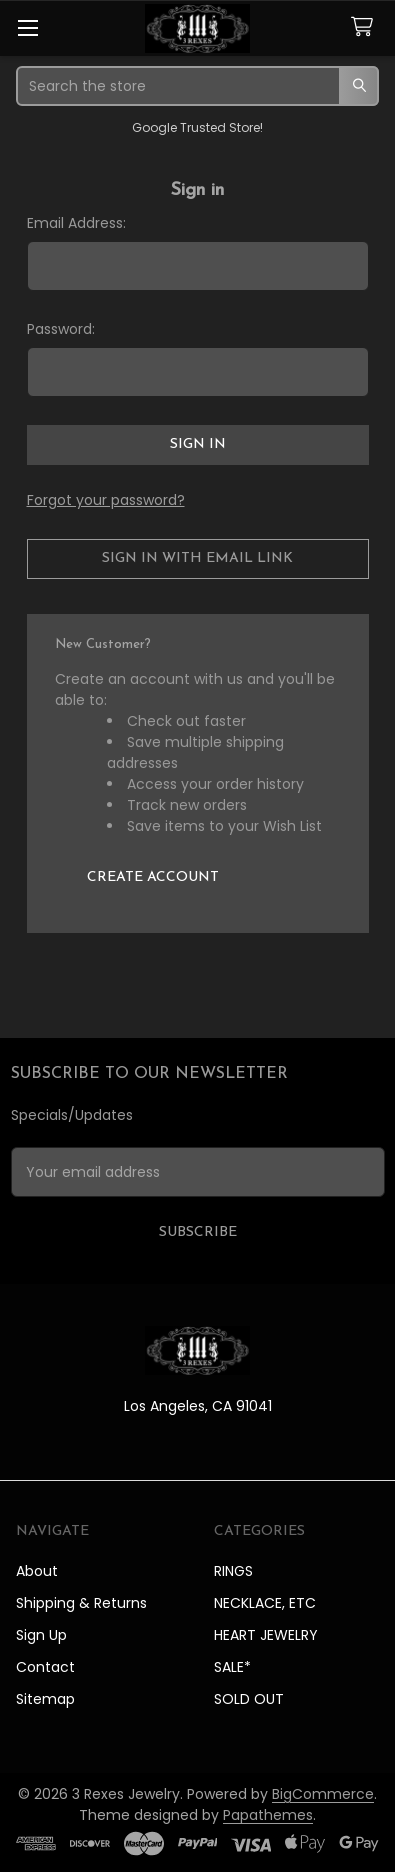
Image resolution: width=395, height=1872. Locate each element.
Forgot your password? (106, 500)
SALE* (232, 1667)
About (37, 1571)
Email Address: (76, 223)
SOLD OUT (249, 1699)
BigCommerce (323, 1794)
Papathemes (268, 1815)
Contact (45, 1667)
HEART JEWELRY (266, 1635)
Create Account (153, 877)
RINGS (233, 1571)
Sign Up (41, 1635)
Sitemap (45, 1699)
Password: (61, 329)
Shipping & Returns (81, 1603)
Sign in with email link (197, 558)
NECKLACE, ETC (265, 1603)
